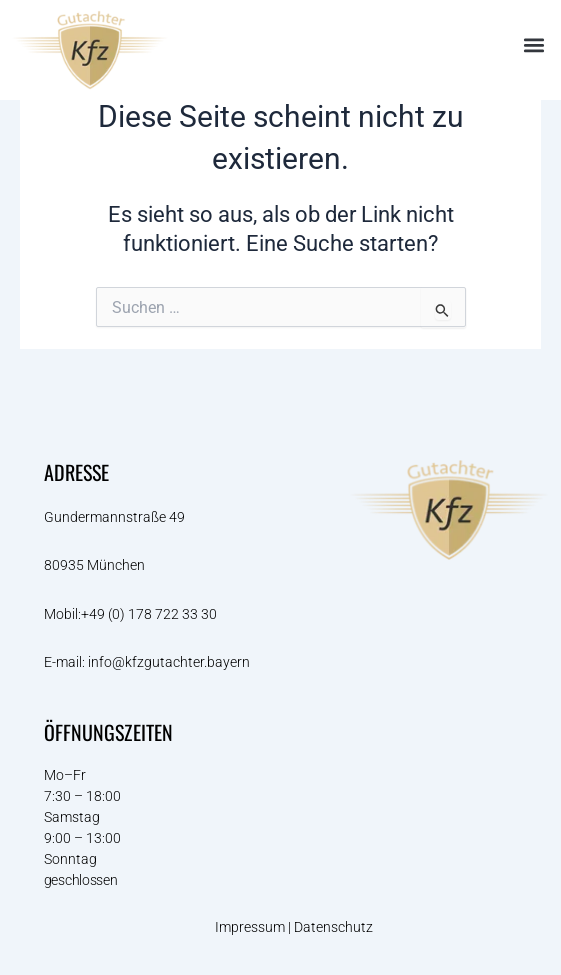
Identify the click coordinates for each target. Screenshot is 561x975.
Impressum (250, 927)
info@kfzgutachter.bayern (169, 662)
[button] (534, 45)
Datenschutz (335, 927)
